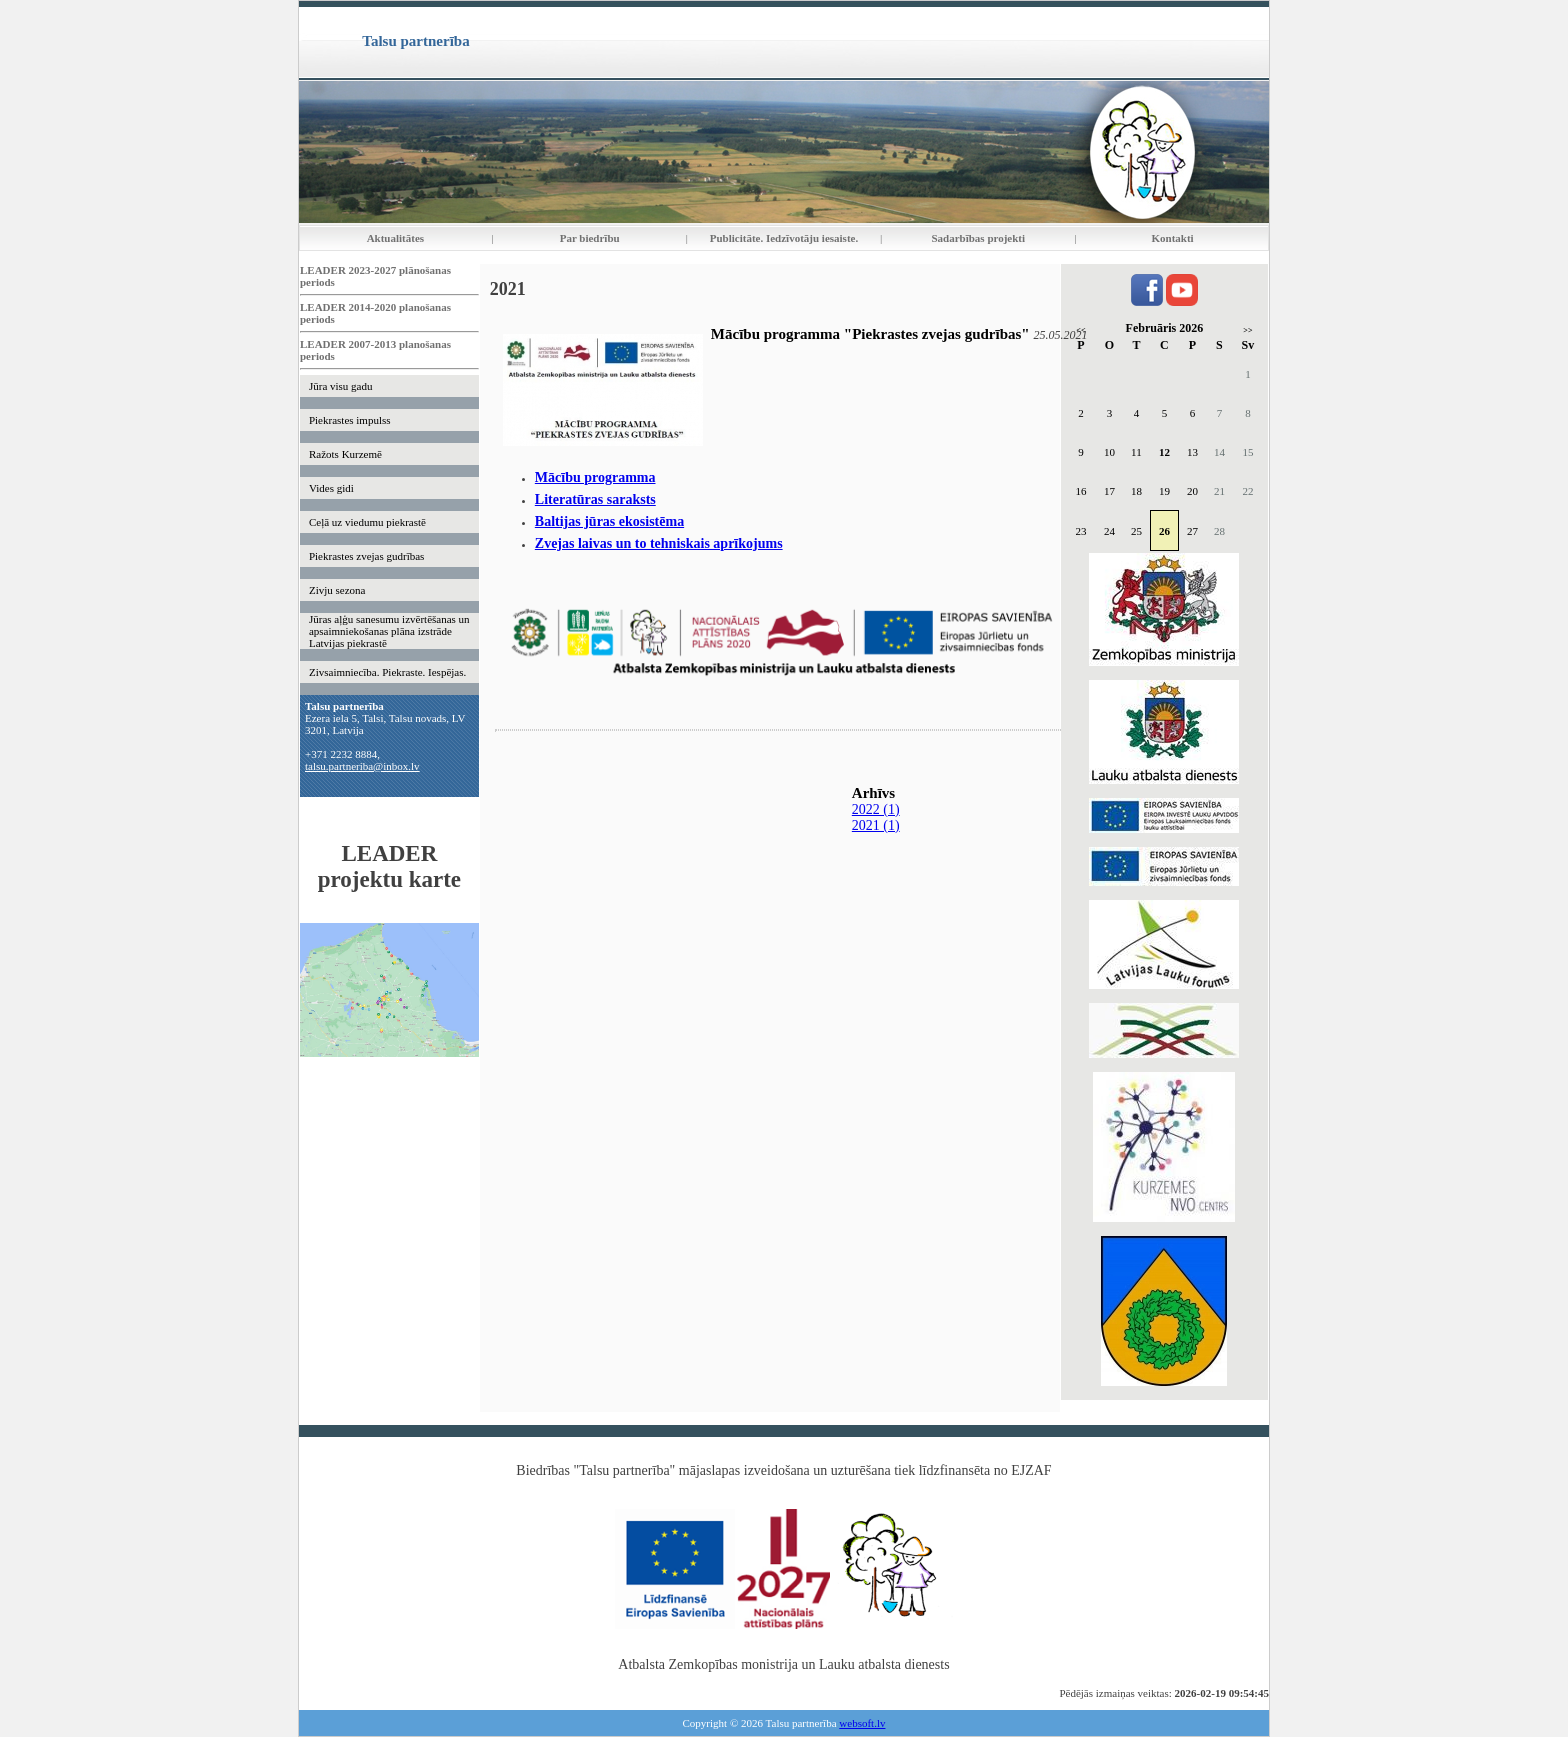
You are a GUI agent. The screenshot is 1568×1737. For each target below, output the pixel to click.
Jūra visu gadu (341, 386)
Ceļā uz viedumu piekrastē (367, 522)
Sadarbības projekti (978, 238)
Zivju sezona (337, 590)
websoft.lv (862, 1723)
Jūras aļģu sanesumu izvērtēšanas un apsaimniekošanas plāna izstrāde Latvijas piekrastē (389, 631)
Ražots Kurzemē (345, 454)
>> (1247, 330)
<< (1080, 330)
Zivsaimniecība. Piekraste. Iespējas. (387, 672)
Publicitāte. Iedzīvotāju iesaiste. (784, 238)
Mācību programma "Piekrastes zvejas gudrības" (870, 334)
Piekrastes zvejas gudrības (366, 556)
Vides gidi (331, 488)
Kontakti (1173, 238)
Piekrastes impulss (350, 420)
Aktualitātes (395, 238)
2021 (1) (876, 825)
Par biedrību (590, 238)
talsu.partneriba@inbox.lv (362, 766)
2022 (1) (876, 809)
